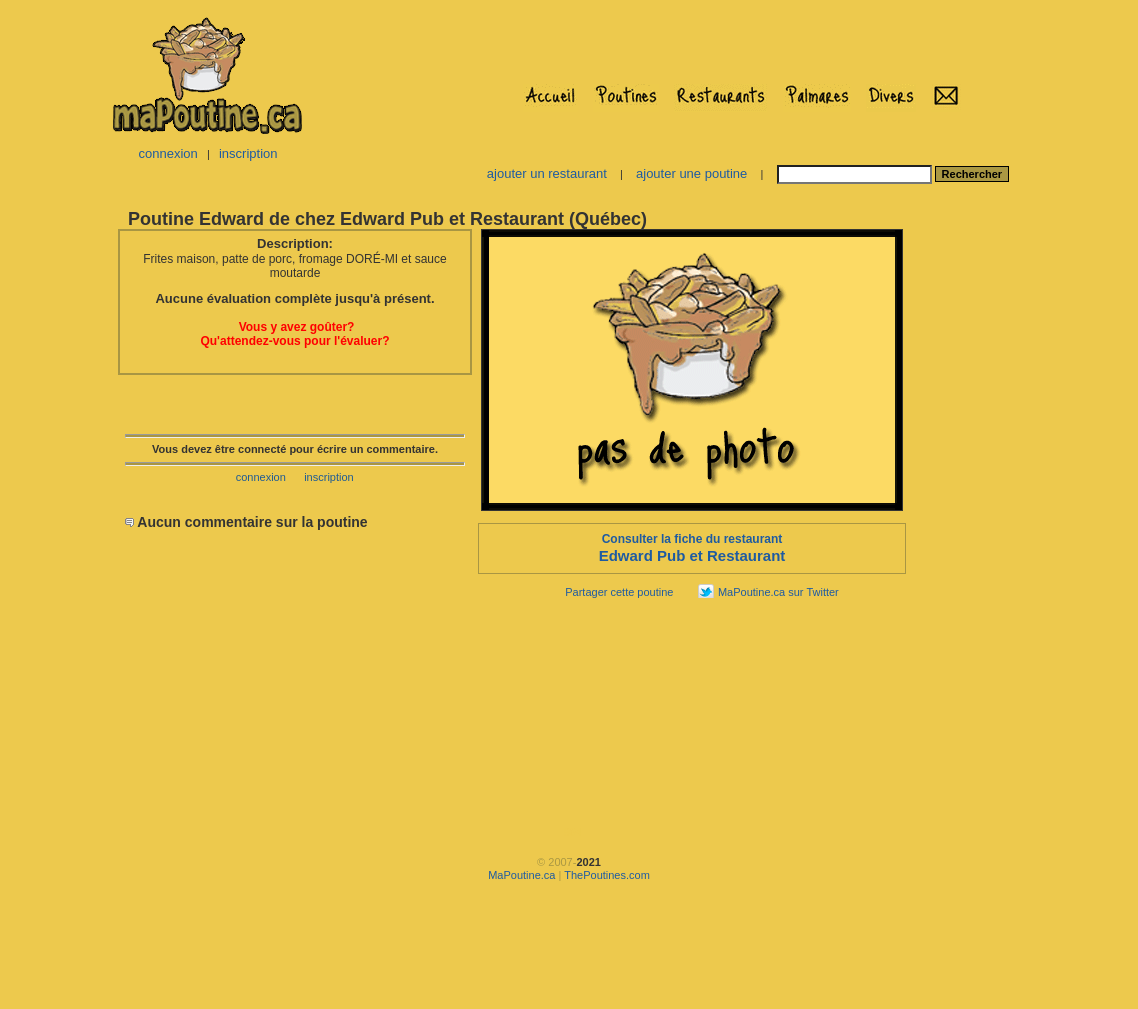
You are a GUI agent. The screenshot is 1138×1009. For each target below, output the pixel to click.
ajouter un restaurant (547, 173)
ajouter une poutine (691, 173)
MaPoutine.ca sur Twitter (778, 592)
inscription (248, 153)
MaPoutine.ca (521, 875)
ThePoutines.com (607, 875)
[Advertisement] (971, 526)
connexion (167, 153)
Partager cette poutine (619, 592)
